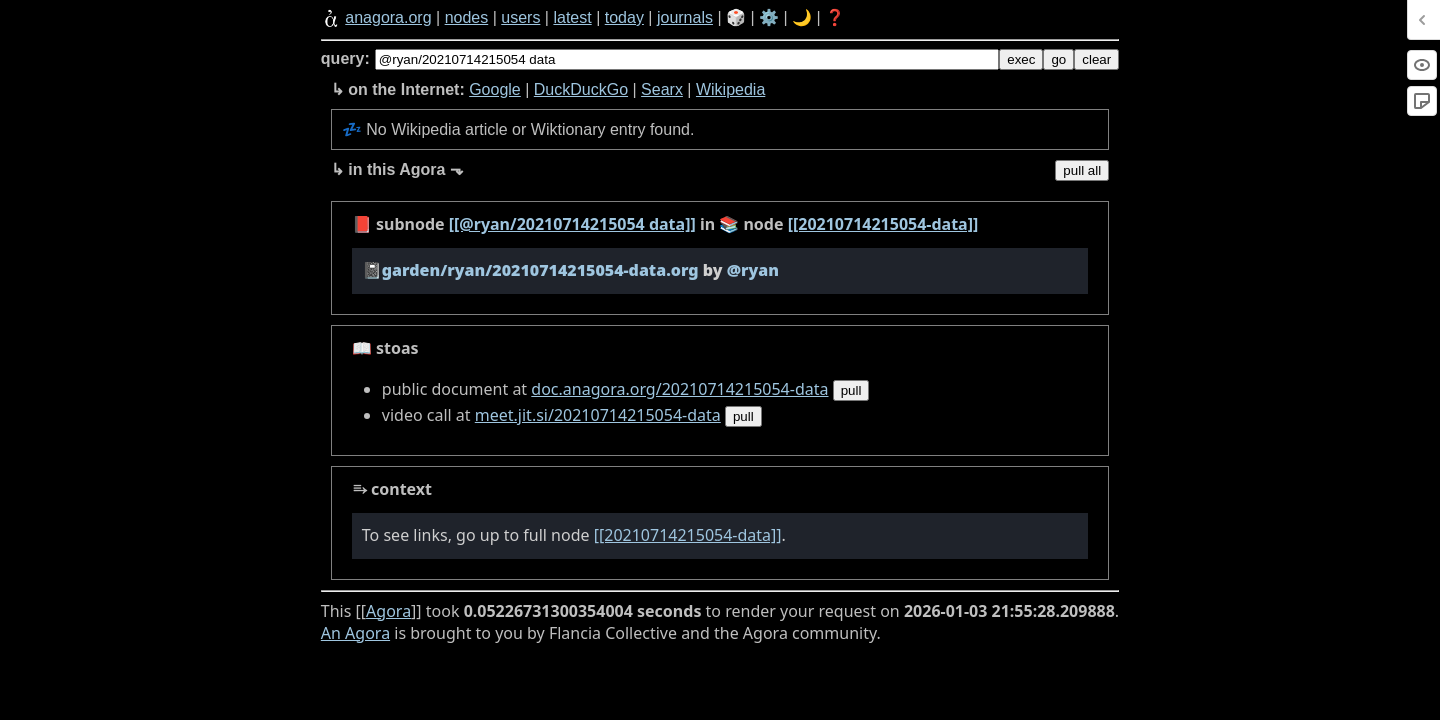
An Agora (355, 633)
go (1058, 59)
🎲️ (736, 17)
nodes (467, 17)
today (624, 17)
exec (1021, 59)
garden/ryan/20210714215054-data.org (540, 270)
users (520, 17)
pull (851, 390)
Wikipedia (730, 89)
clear (1096, 59)
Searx (662, 89)
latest (572, 17)
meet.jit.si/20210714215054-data (598, 415)
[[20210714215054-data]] (883, 224)
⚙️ (769, 17)
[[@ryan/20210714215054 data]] (572, 224)
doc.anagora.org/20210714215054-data (679, 389)
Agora (388, 611)
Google (495, 89)
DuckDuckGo (581, 89)
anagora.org (388, 17)
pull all (1082, 170)
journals (685, 17)
